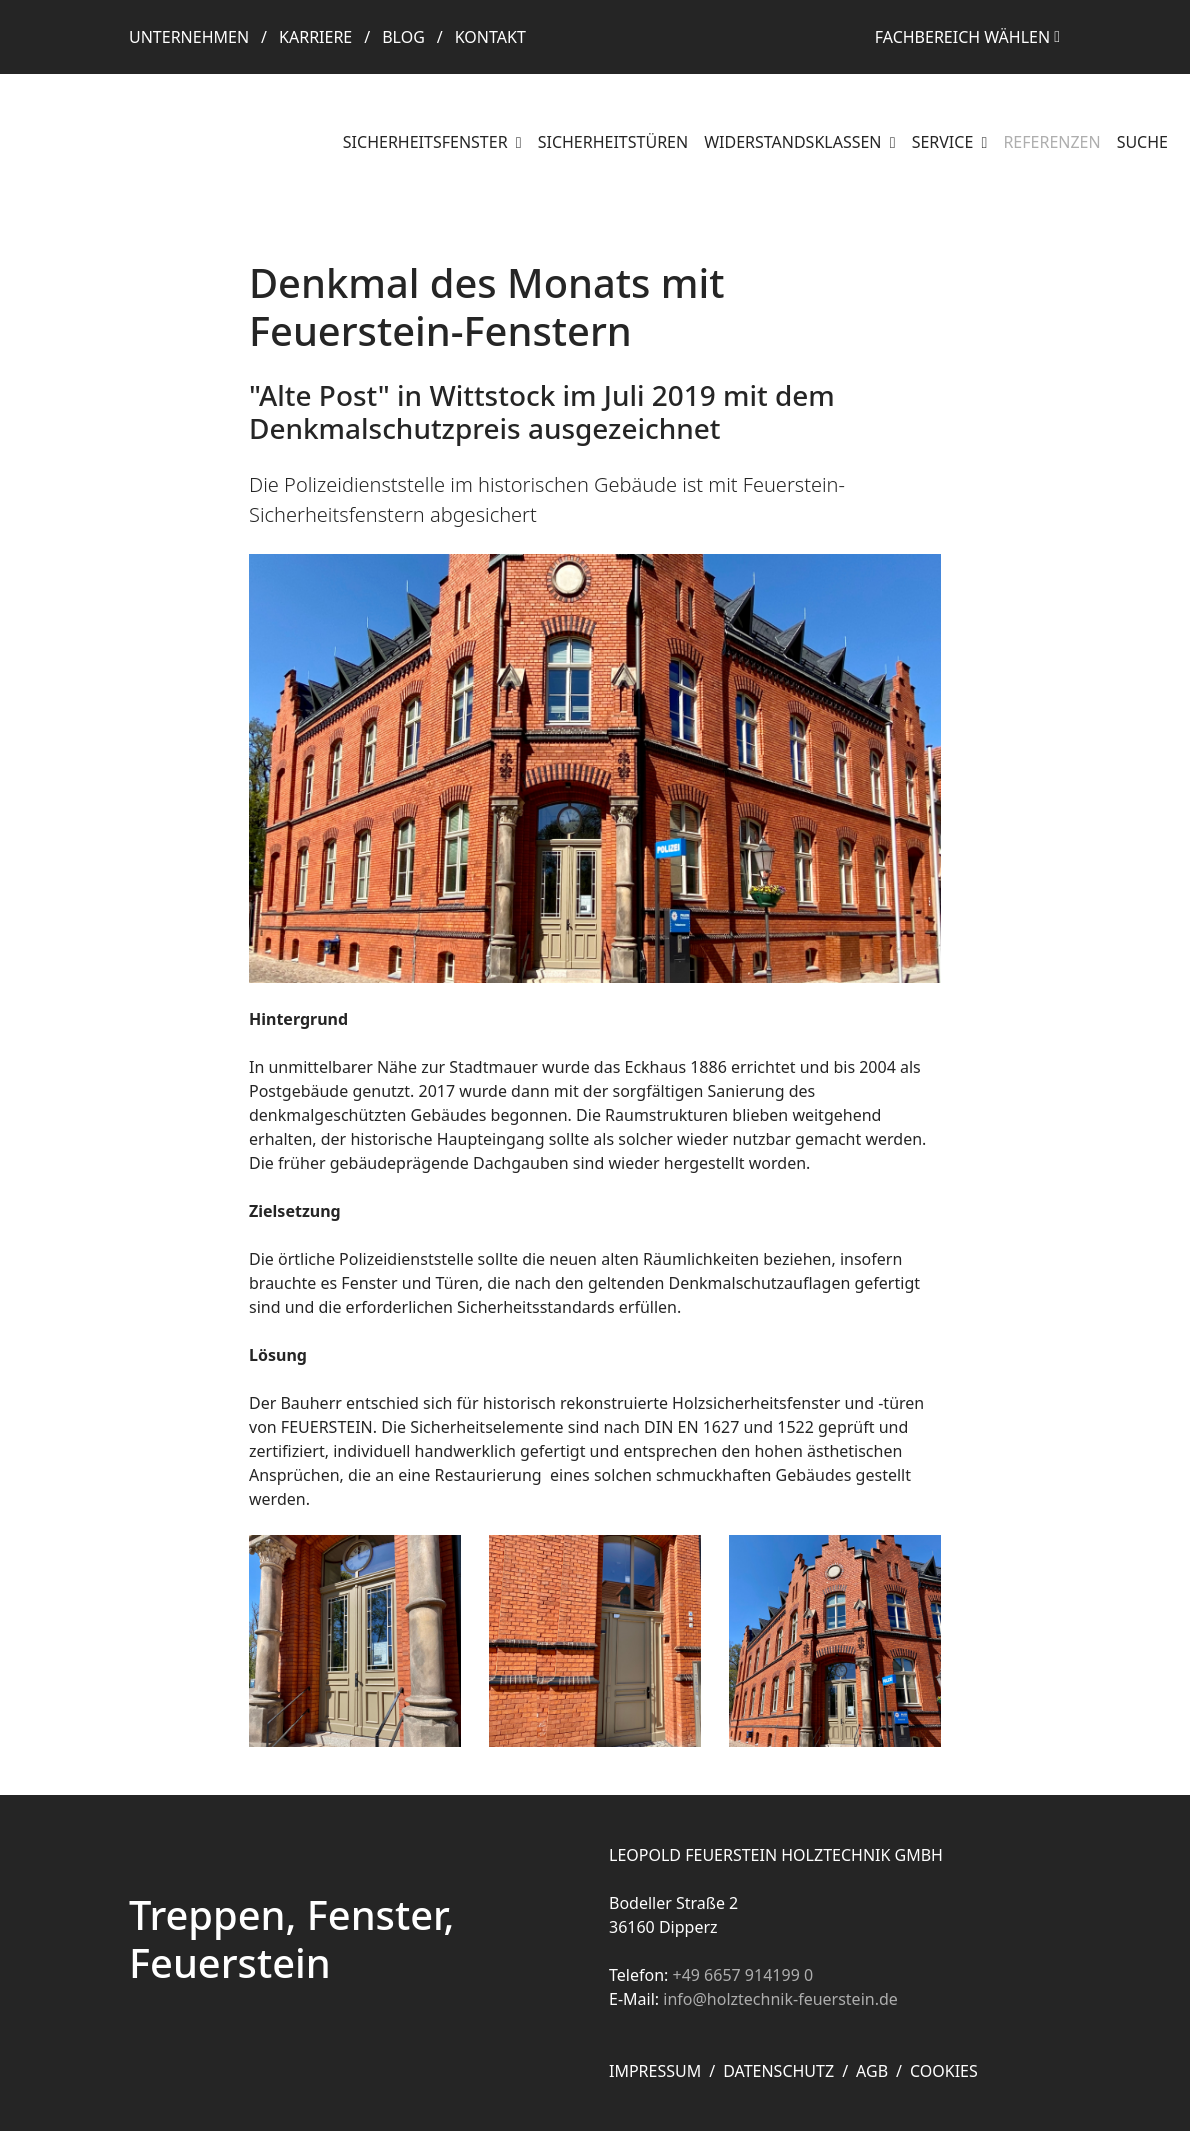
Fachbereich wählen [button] (962, 37)
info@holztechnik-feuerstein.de (780, 1999)
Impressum (655, 2071)
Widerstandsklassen (795, 142)
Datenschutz (778, 2071)
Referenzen (1051, 142)
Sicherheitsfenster (427, 142)
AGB (872, 2071)
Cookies (944, 2071)
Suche (1142, 142)
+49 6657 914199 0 (742, 1975)
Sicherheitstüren (613, 142)
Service (945, 142)
